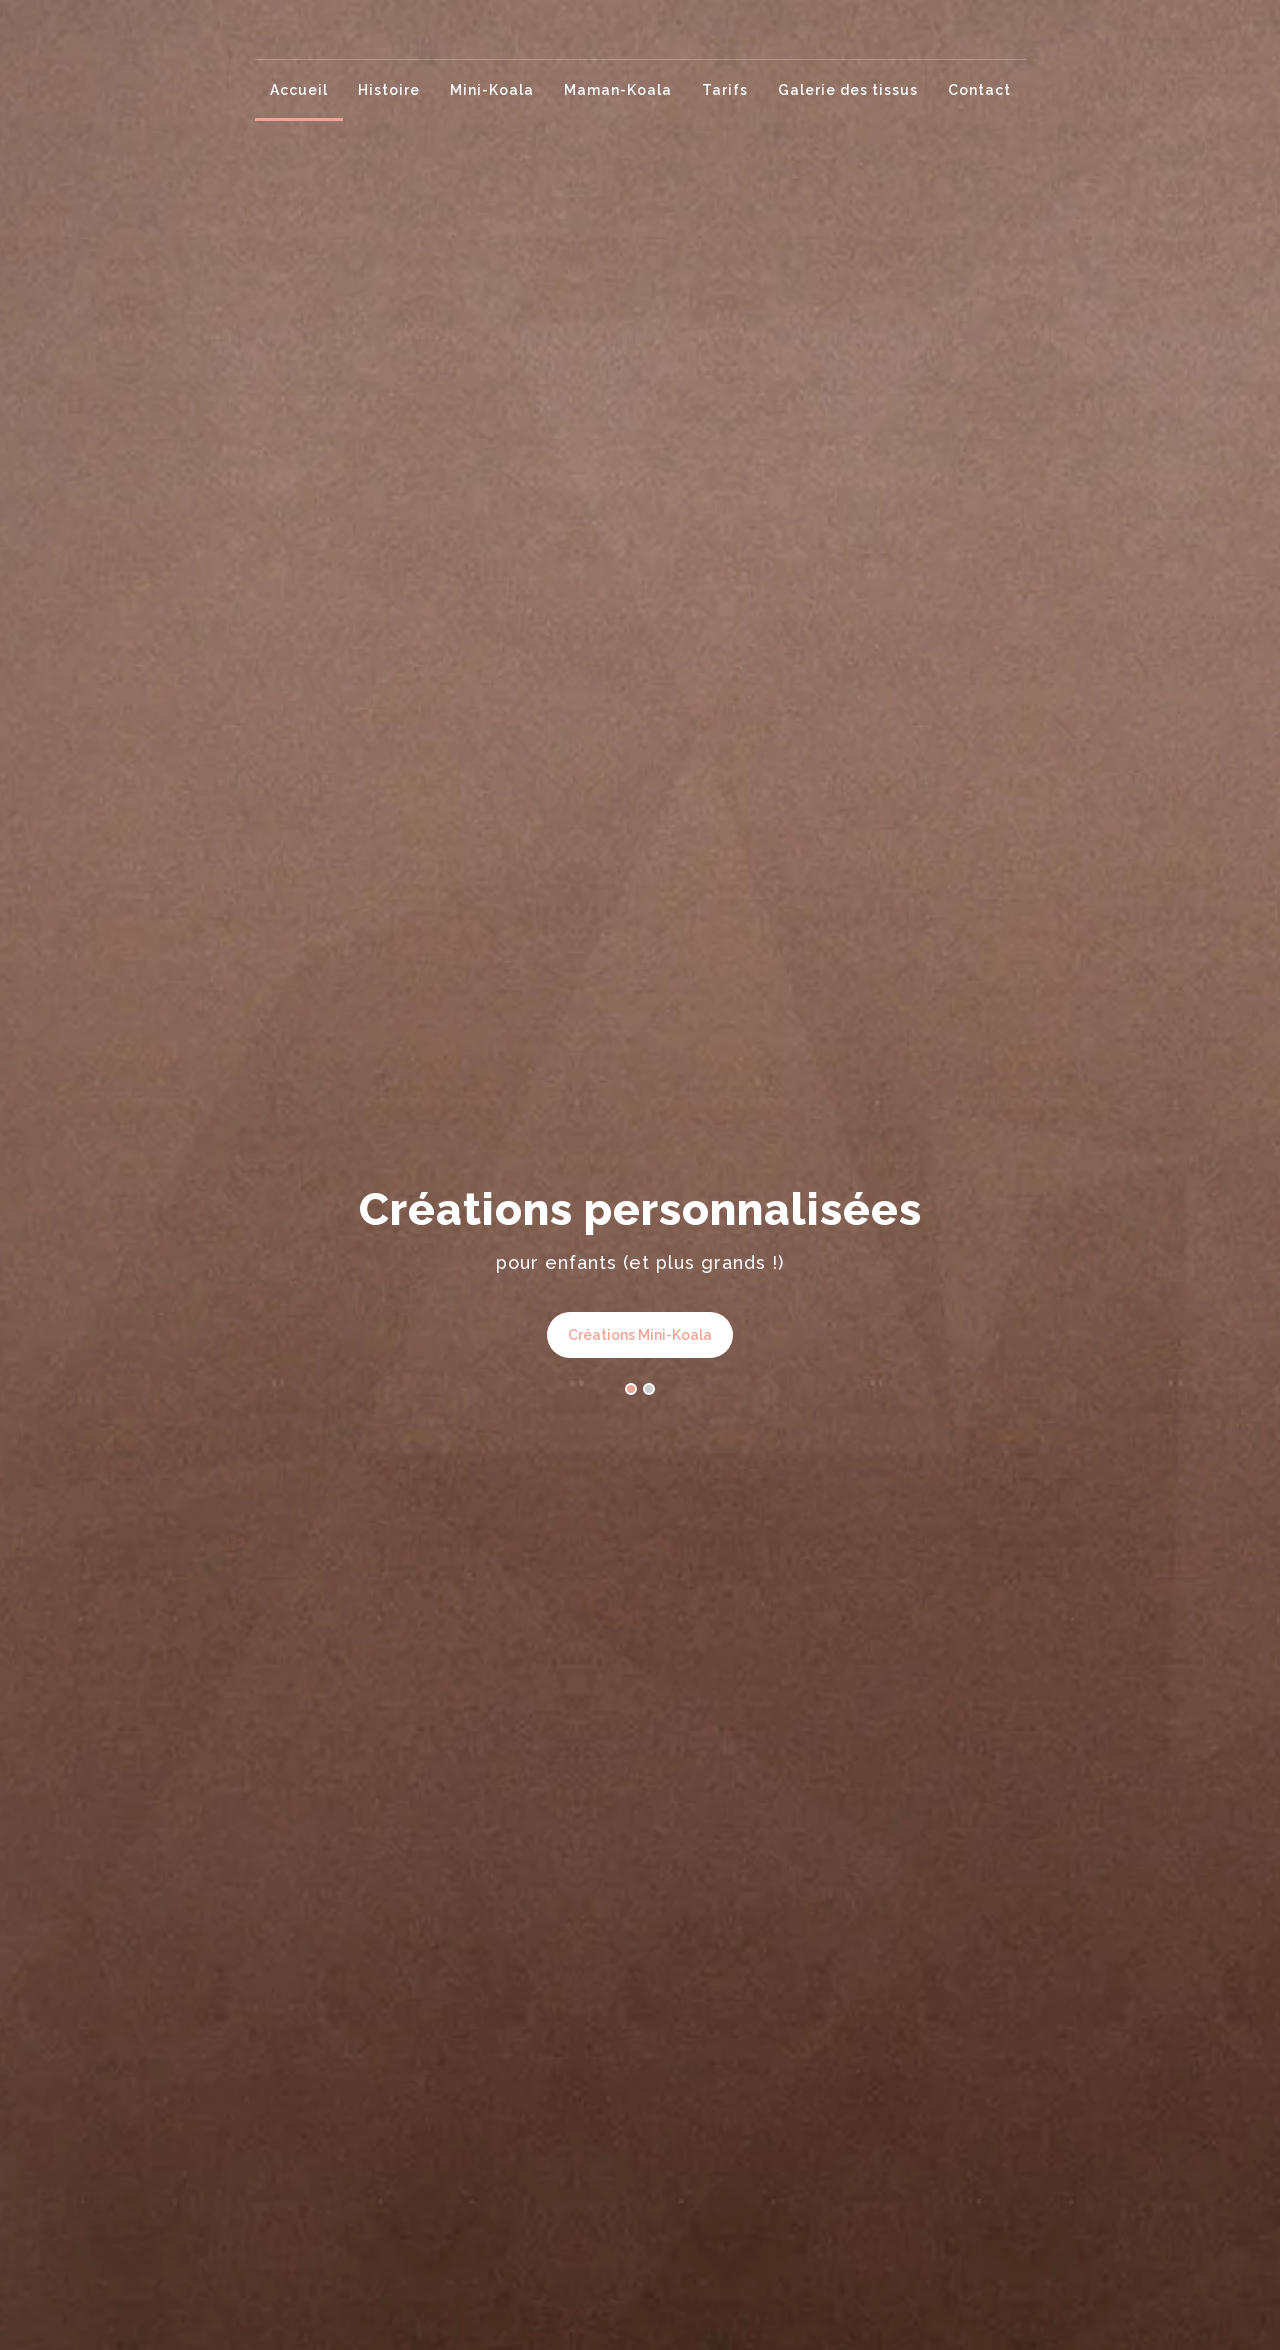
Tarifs (725, 90)
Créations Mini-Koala (640, 1335)
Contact (979, 90)
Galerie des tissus (848, 90)
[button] (631, 1390)
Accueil (299, 90)
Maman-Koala (618, 90)
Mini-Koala (492, 90)
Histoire (389, 90)
